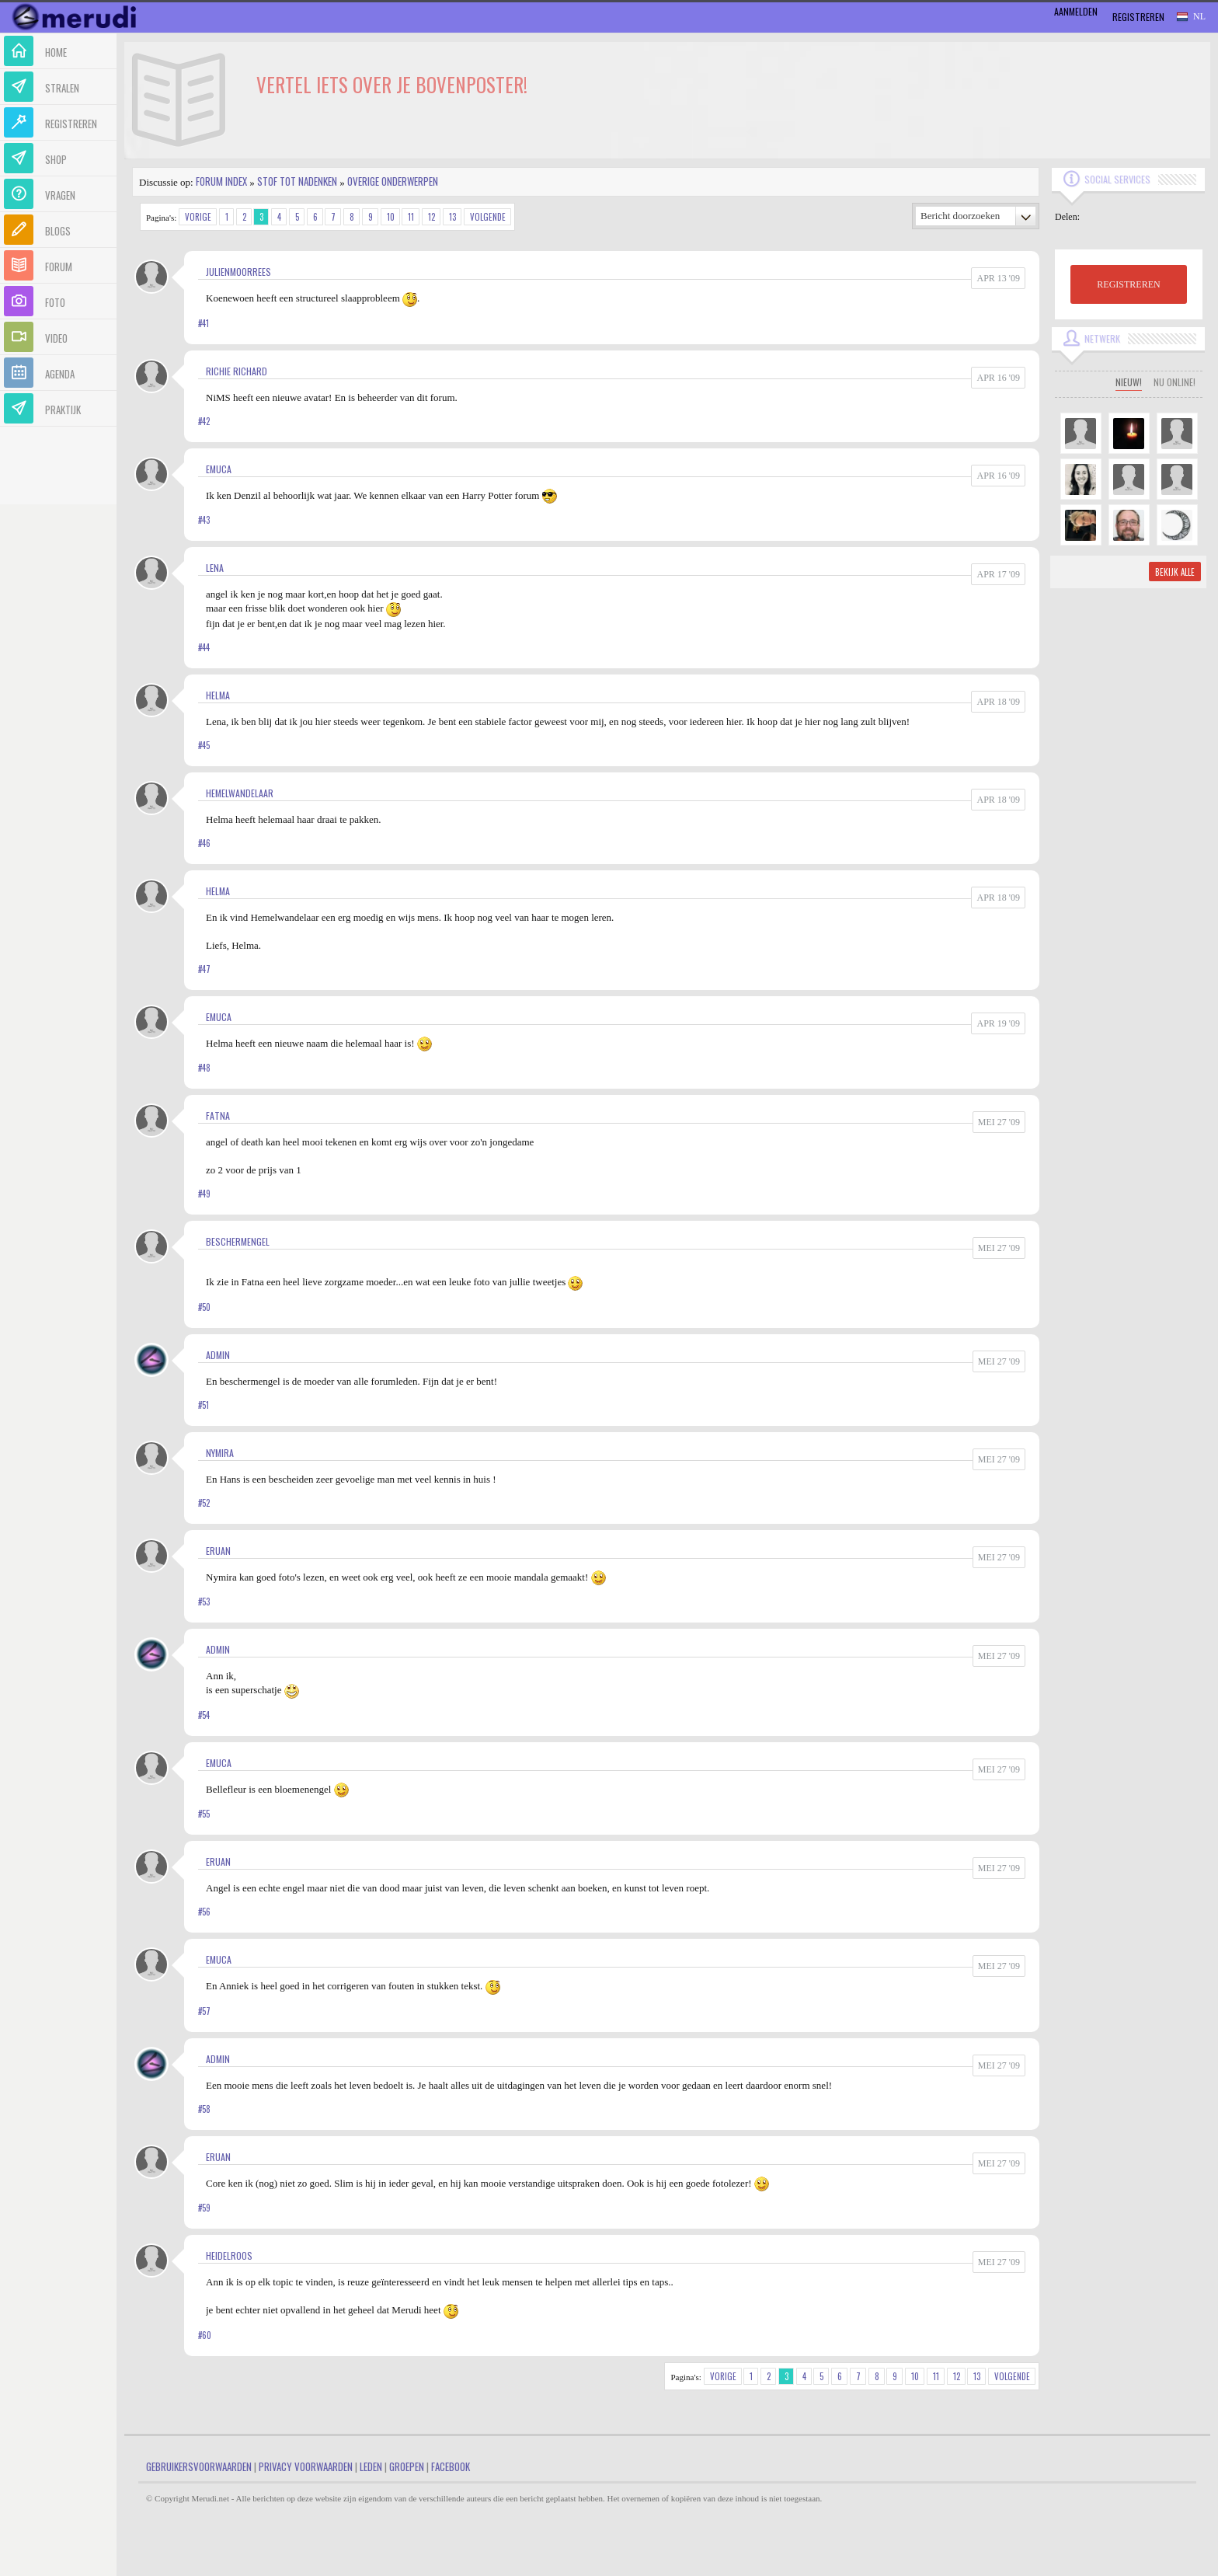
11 (411, 217)
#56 (204, 1911)
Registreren (1138, 16)
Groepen (406, 2466)
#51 (203, 1405)
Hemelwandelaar (239, 793)
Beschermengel (238, 1241)
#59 (204, 2207)
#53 (204, 1601)
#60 (204, 2335)
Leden (371, 2466)
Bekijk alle (1175, 572)
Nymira (220, 1452)
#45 (204, 745)
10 (391, 217)
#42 (204, 421)
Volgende (488, 217)
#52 (204, 1503)
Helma (218, 695)
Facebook (450, 2466)
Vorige (198, 217)
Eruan (218, 1550)
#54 (204, 1715)
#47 (204, 969)
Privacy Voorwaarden (306, 2466)
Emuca (218, 469)
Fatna (218, 1115)
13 (452, 217)
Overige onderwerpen (392, 181)
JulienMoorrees (238, 271)
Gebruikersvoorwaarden (199, 2466)
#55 (204, 1813)
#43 (204, 520)
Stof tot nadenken (297, 181)
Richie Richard (236, 371)
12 (431, 217)
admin (218, 1354)
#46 (204, 843)
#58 (204, 2109)
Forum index (221, 181)
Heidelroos (229, 2255)
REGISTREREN (1128, 284)
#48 (204, 1067)
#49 (204, 1193)
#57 (204, 2011)
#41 (203, 323)
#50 (204, 1307)
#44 (204, 647)
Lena (215, 567)
